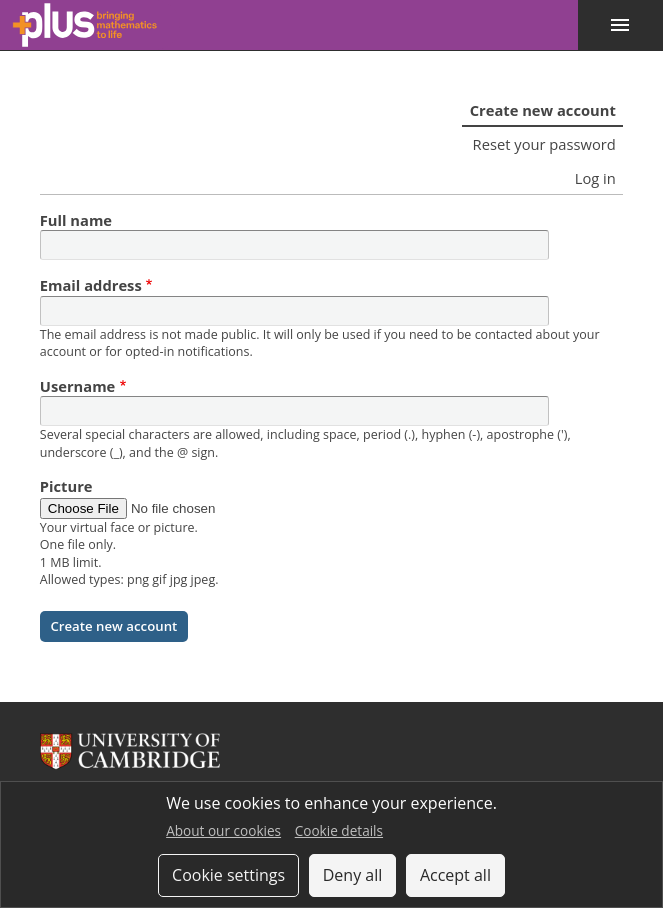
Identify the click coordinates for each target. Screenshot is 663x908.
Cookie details (339, 830)
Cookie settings (228, 875)
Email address (91, 285)
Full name (76, 220)
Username (78, 386)
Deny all (353, 875)
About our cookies (223, 830)
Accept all (455, 875)
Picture (66, 486)
